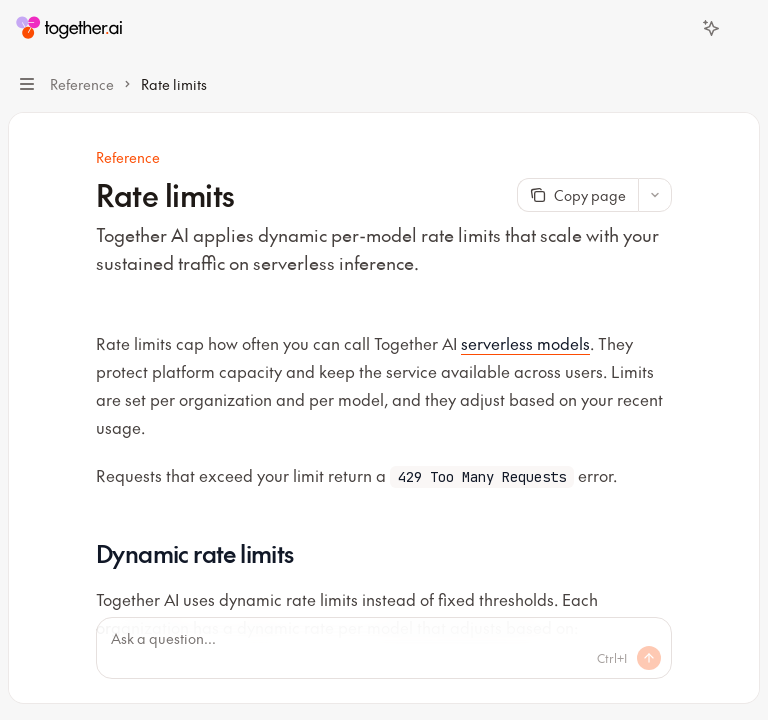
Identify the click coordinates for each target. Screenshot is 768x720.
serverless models (525, 343)
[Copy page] (577, 195)
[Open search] (674, 28)
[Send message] (649, 658)
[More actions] (742, 28)
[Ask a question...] (384, 648)
